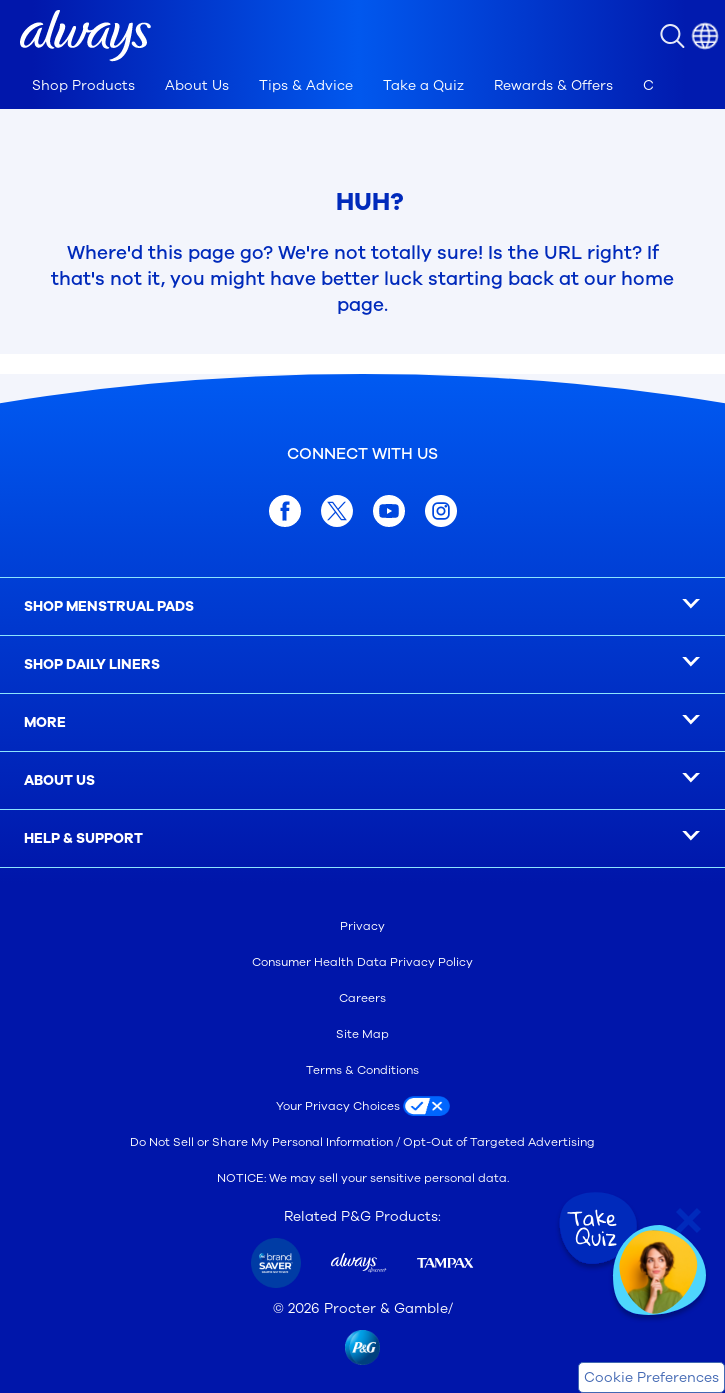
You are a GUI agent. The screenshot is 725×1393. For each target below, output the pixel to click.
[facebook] (285, 511)
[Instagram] (441, 511)
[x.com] (337, 511)
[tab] (83, 86)
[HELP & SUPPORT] (362, 839)
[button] (85, 36)
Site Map (362, 1034)
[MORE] (362, 723)
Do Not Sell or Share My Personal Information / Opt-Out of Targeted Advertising (362, 1142)
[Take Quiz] (596, 1229)
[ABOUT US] (362, 781)
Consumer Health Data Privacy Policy (362, 962)
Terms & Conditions (362, 1070)
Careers (362, 998)
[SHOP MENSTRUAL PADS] (362, 607)
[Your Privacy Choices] (363, 1106)
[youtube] (389, 511)
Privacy (362, 926)
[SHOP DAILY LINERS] (362, 665)
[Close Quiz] (688, 1220)
